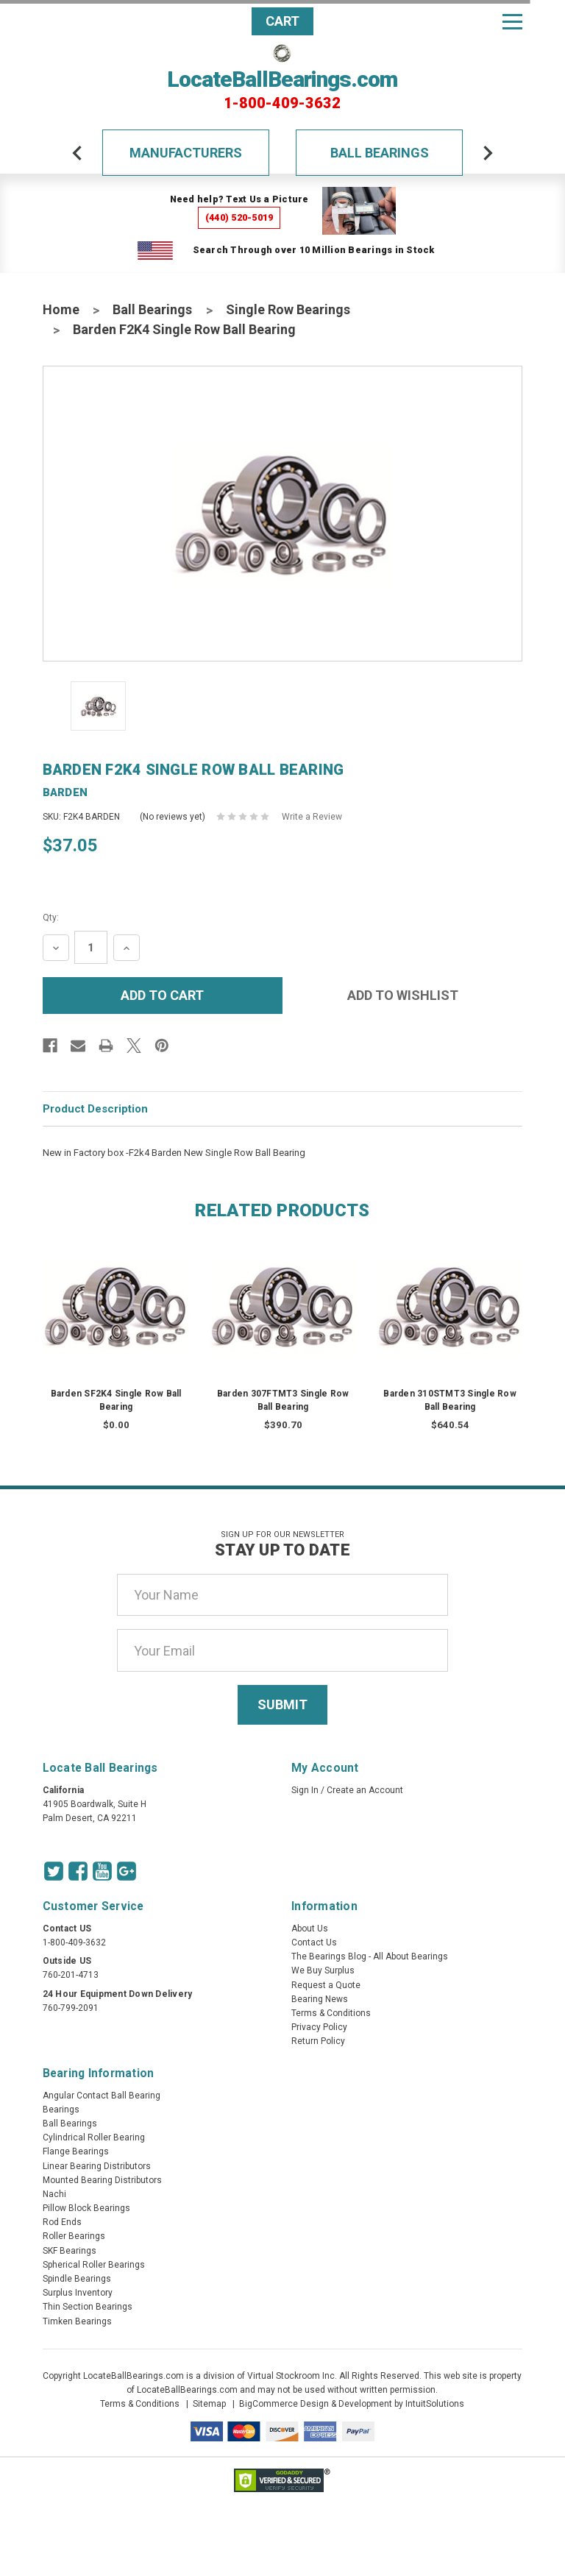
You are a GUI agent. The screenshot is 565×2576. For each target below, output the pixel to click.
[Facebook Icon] (78, 1871)
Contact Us (314, 1942)
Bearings (61, 2109)
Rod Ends (62, 2222)
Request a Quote (325, 1985)
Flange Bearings (76, 2151)
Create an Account (365, 1790)
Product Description (95, 1108)
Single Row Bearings (288, 309)
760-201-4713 (71, 1975)
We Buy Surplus (323, 1970)
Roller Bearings (74, 2236)
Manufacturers (185, 152)
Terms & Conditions (331, 2013)
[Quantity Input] (90, 947)
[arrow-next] (487, 153)
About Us (309, 1928)
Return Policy (318, 2041)
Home (61, 309)
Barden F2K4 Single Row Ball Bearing (184, 329)
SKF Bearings (69, 2251)
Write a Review (312, 817)
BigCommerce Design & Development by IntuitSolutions (351, 2404)
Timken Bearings (77, 2321)
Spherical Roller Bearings (94, 2265)
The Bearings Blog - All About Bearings (369, 1956)
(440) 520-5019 (239, 217)
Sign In (305, 1790)
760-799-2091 (71, 2008)
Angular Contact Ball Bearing (101, 2095)
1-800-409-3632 (282, 103)
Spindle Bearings (77, 2279)
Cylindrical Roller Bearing (94, 2137)
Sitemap (209, 2404)
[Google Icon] (127, 1871)
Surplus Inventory (78, 2293)
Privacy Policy (319, 2027)
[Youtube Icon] (102, 1871)
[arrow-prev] (77, 153)
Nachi (54, 2194)
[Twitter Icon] (54, 1871)
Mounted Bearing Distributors (102, 2180)
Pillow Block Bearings (86, 2208)
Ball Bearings (379, 152)
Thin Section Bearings (87, 2307)
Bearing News (319, 1999)
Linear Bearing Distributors (97, 2166)
